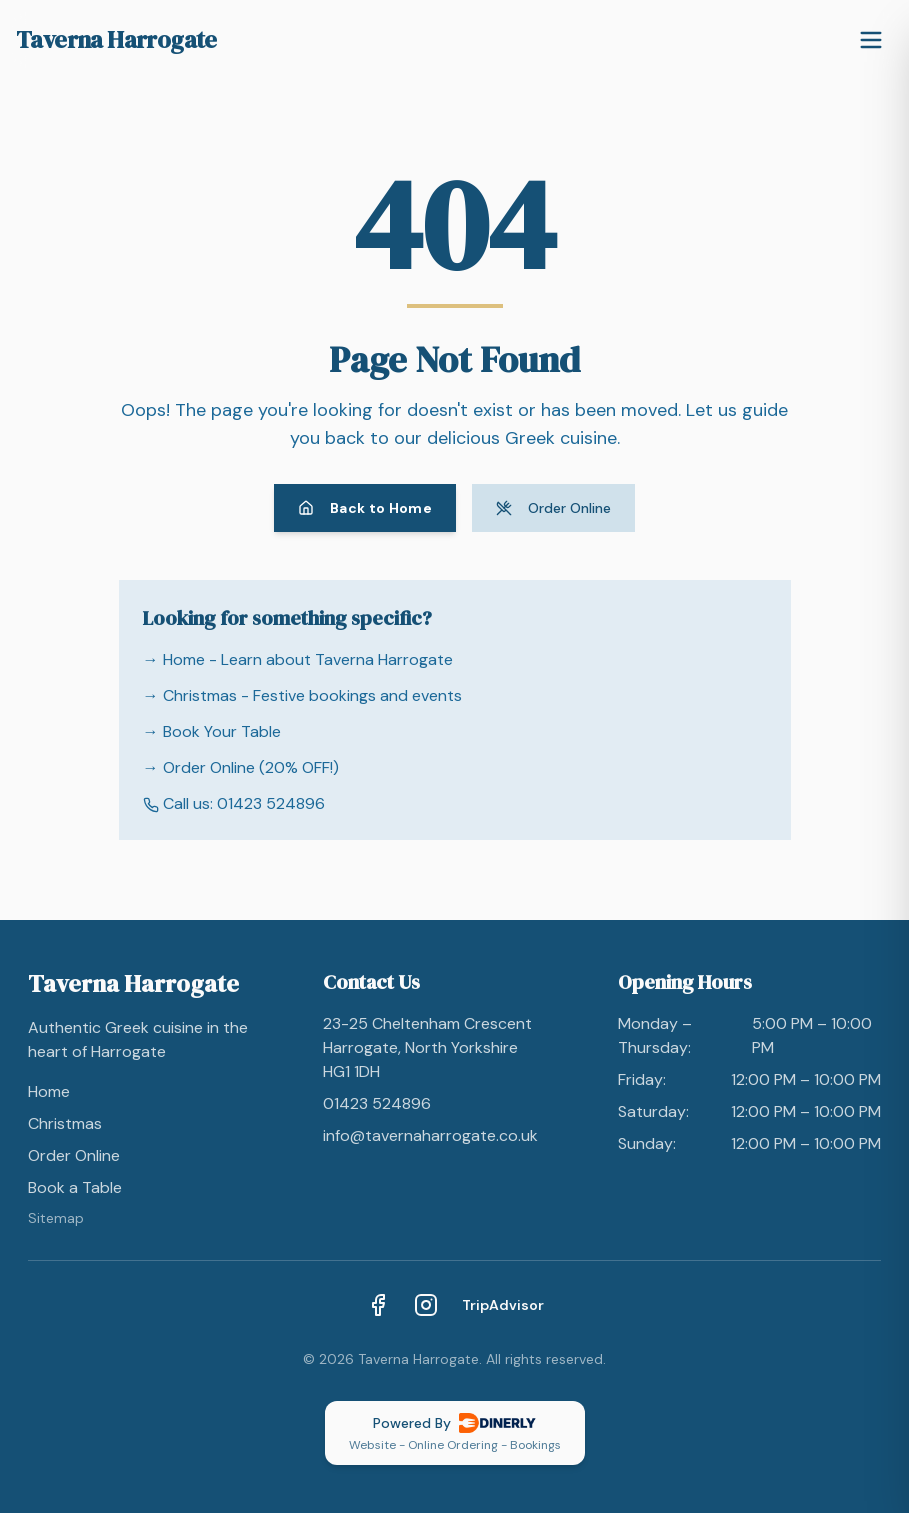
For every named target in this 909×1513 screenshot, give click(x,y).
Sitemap (56, 1218)
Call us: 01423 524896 (234, 803)
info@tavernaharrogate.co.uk (430, 1135)
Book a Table (75, 1187)
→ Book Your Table (212, 731)
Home (49, 1091)
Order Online (553, 508)
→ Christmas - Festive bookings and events (302, 695)
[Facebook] (378, 1305)
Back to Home (365, 508)
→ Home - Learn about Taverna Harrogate (298, 659)
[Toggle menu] (871, 40)
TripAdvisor (503, 1305)
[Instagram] (426, 1305)
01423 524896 (377, 1103)
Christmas (65, 1123)
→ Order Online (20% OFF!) (241, 767)
